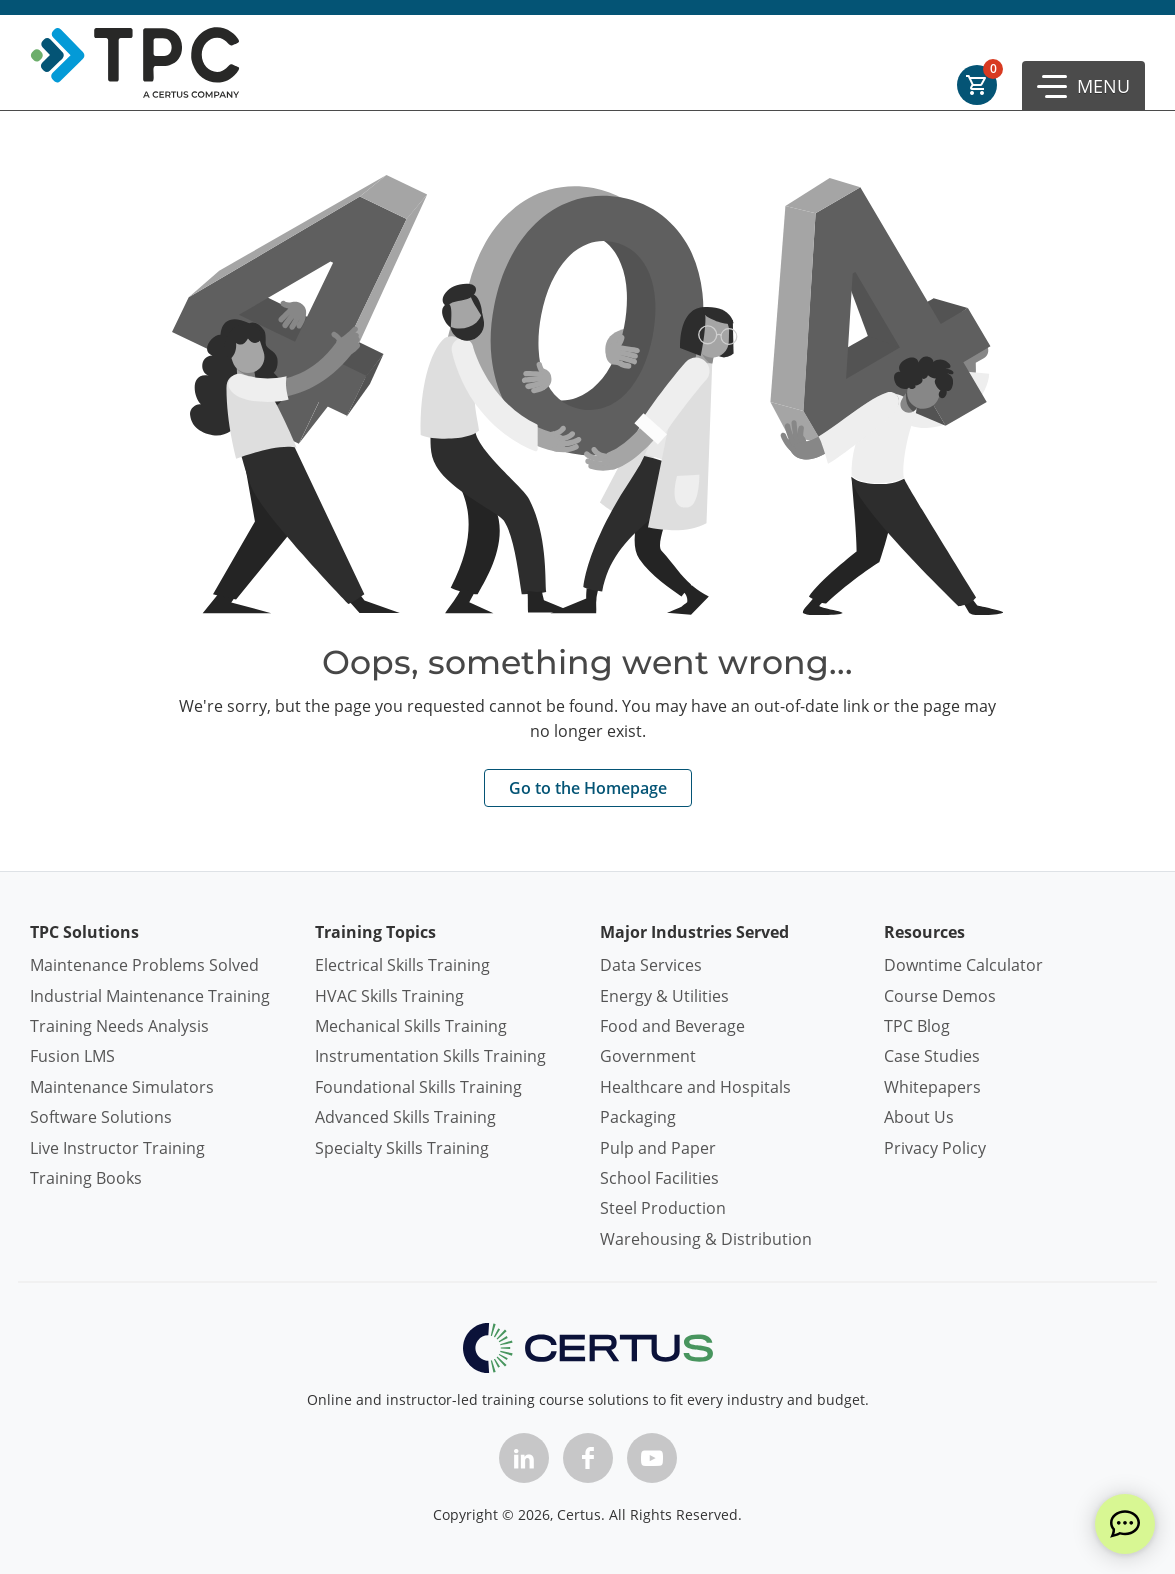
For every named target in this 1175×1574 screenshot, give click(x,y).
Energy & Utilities (664, 996)
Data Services (651, 965)
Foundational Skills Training (418, 1087)
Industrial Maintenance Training (150, 996)
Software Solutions (101, 1117)
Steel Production (663, 1208)
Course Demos (940, 996)
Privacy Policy (935, 1148)
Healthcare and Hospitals (695, 1087)
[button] (1083, 86)
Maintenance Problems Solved (144, 965)
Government (648, 1056)
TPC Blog (917, 1026)
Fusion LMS (72, 1056)
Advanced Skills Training (405, 1117)
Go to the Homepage (588, 788)
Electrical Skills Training (402, 965)
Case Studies (932, 1056)
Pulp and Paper (658, 1148)
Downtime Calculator (963, 965)
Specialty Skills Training (402, 1148)
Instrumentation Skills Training (430, 1056)
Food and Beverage (672, 1026)
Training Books (86, 1178)
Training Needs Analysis (119, 1026)
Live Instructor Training (117, 1148)
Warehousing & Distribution (706, 1239)
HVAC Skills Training (389, 996)
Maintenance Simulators (122, 1087)
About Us (919, 1117)
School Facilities (659, 1178)
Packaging (638, 1117)
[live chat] (1125, 1524)
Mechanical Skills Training (411, 1026)
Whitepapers (932, 1087)
